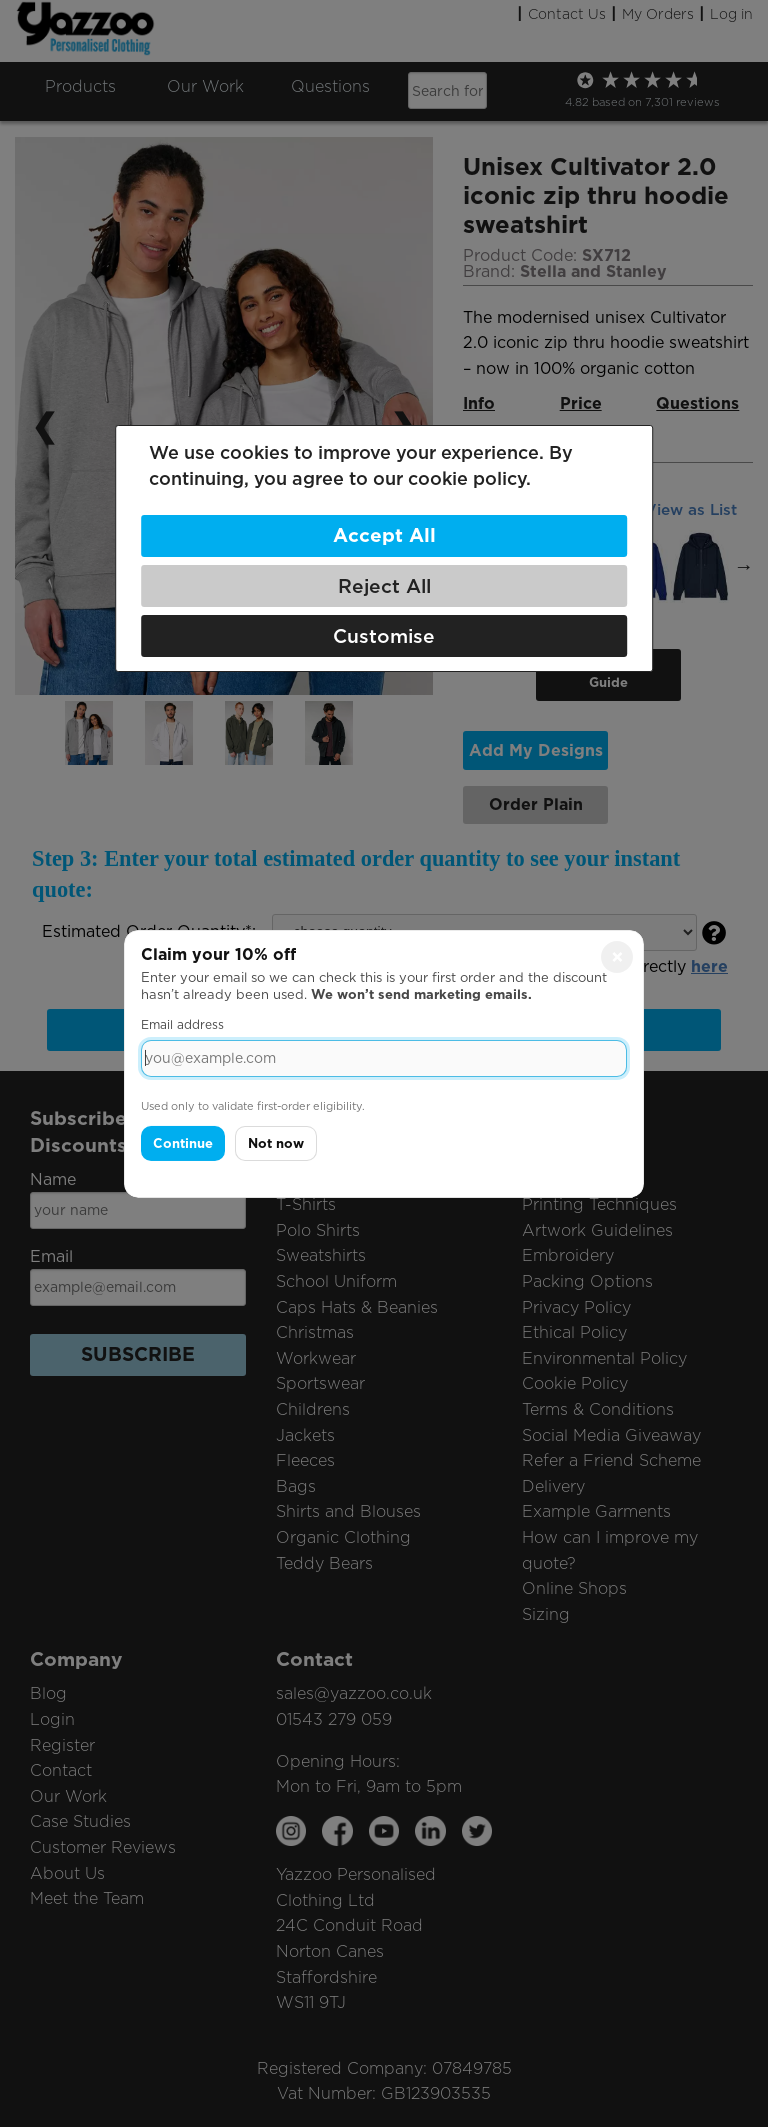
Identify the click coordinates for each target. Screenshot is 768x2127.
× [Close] (617, 956)
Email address (182, 1024)
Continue (183, 1143)
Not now (276, 1143)
